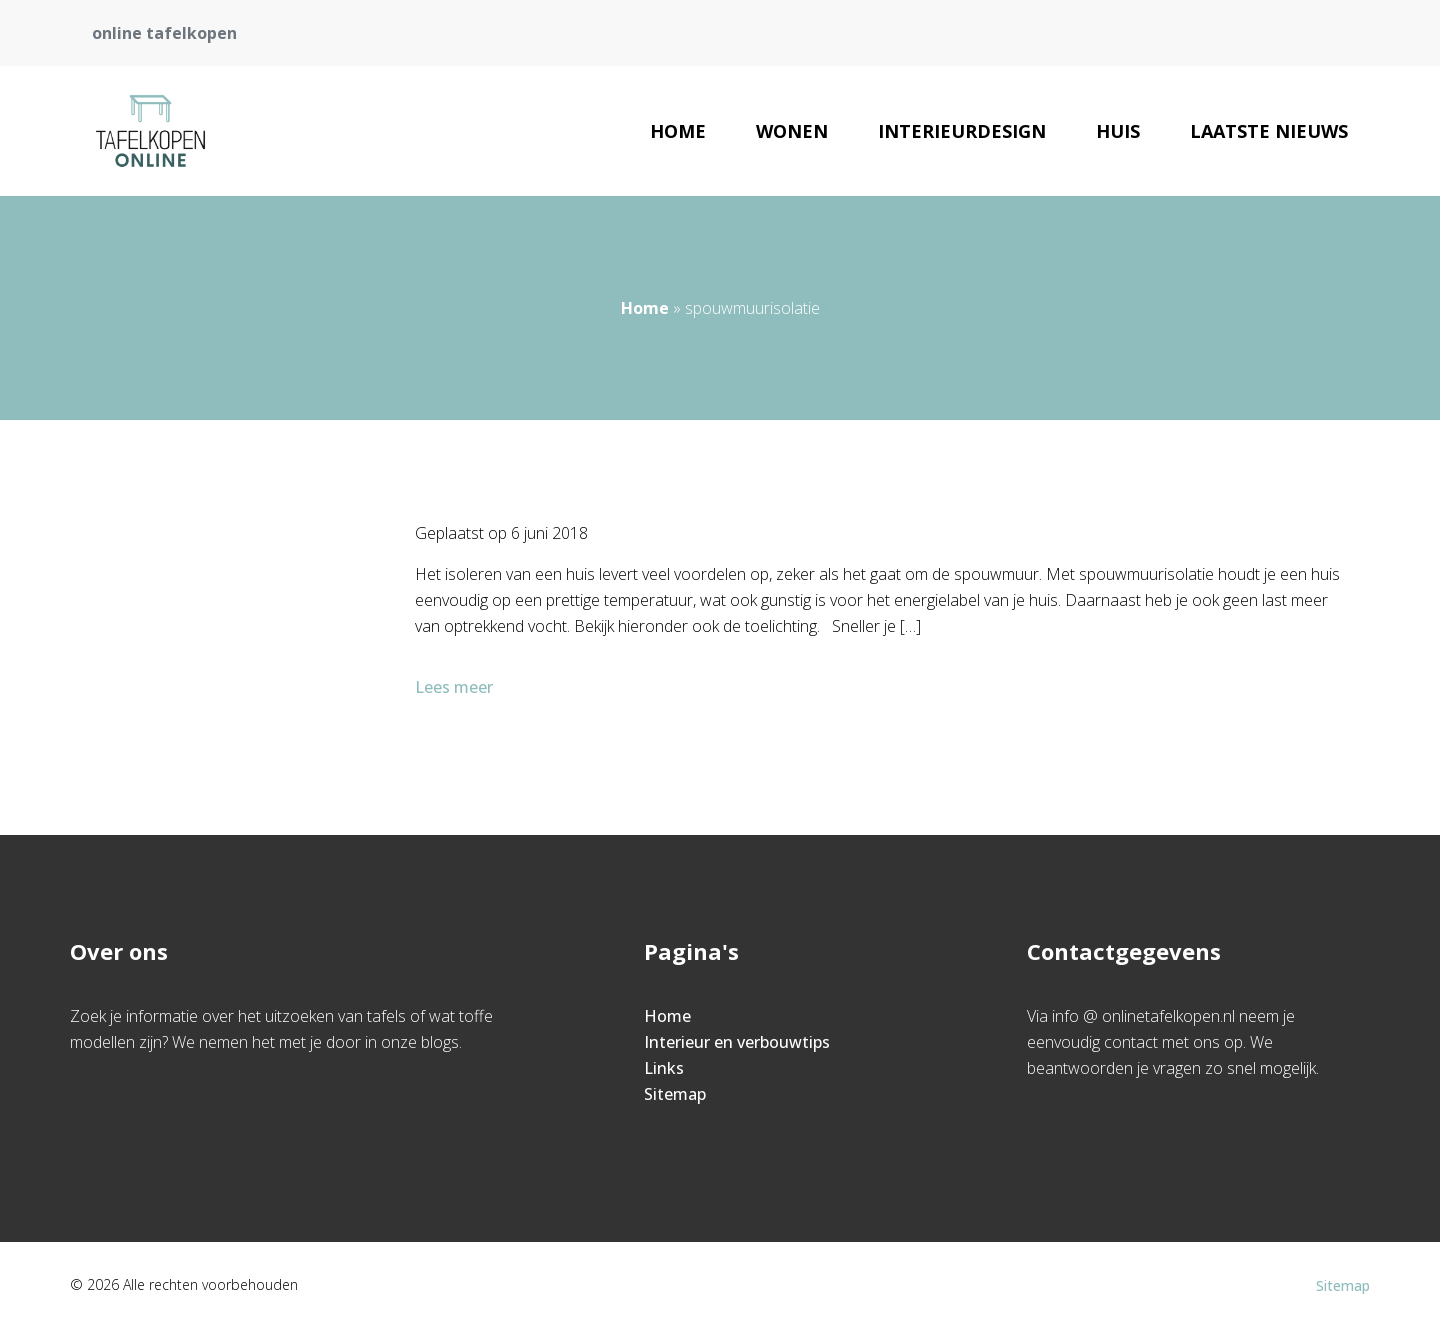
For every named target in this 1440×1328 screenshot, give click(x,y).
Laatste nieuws (1269, 131)
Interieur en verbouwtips (737, 1042)
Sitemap (675, 1094)
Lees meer (456, 687)
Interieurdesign (962, 131)
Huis (1118, 131)
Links (664, 1068)
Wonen (792, 131)
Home (678, 131)
